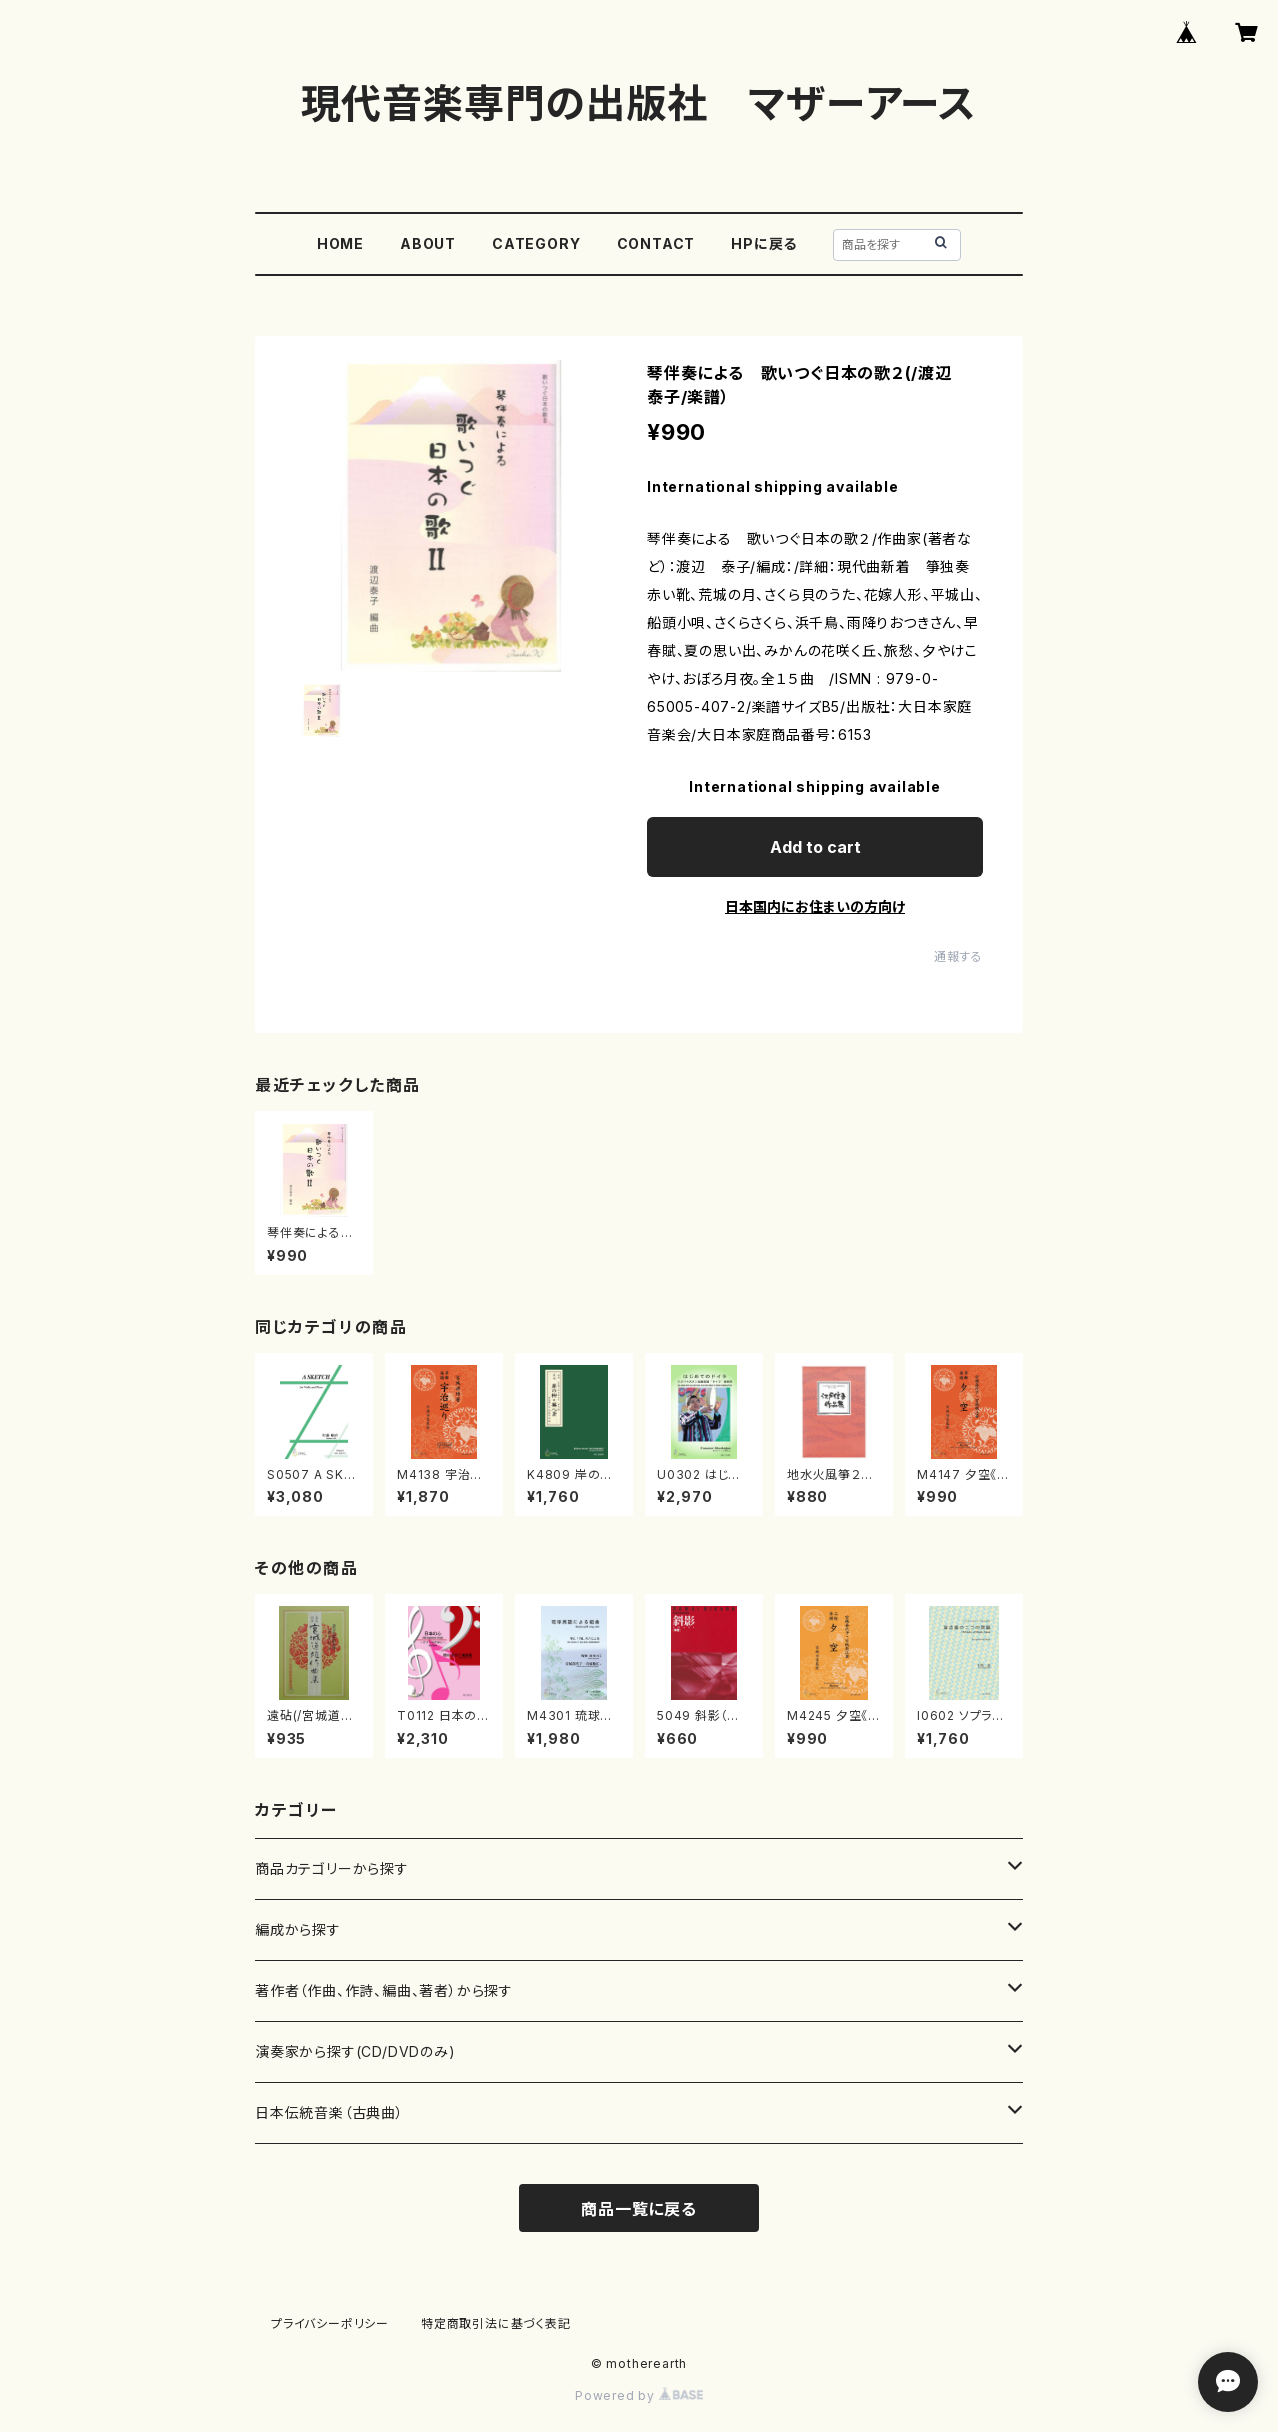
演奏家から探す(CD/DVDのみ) (355, 2051)
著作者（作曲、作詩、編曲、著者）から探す (384, 1990)
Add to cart (815, 847)
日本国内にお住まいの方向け (815, 906)
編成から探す (298, 1929)
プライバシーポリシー (330, 2323)
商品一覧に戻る (639, 2209)
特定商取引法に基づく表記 (496, 2323)
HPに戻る (764, 243)
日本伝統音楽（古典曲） (329, 2112)
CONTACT (656, 243)
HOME (340, 243)
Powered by (639, 2395)
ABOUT (428, 243)
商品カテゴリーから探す (332, 1868)
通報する (958, 956)
